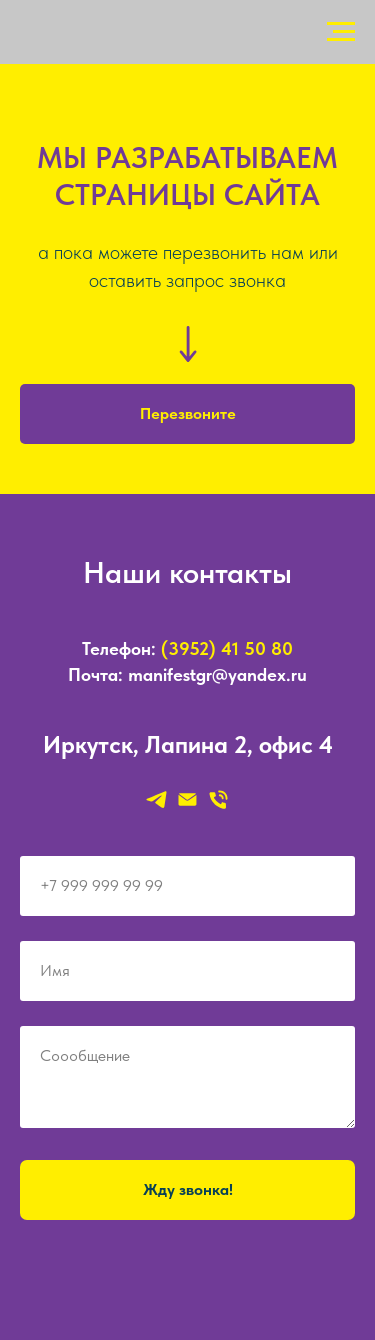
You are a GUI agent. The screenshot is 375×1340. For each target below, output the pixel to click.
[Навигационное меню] (341, 32)
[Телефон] (218, 799)
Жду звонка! (188, 1189)
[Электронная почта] (187, 799)
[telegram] (156, 799)
